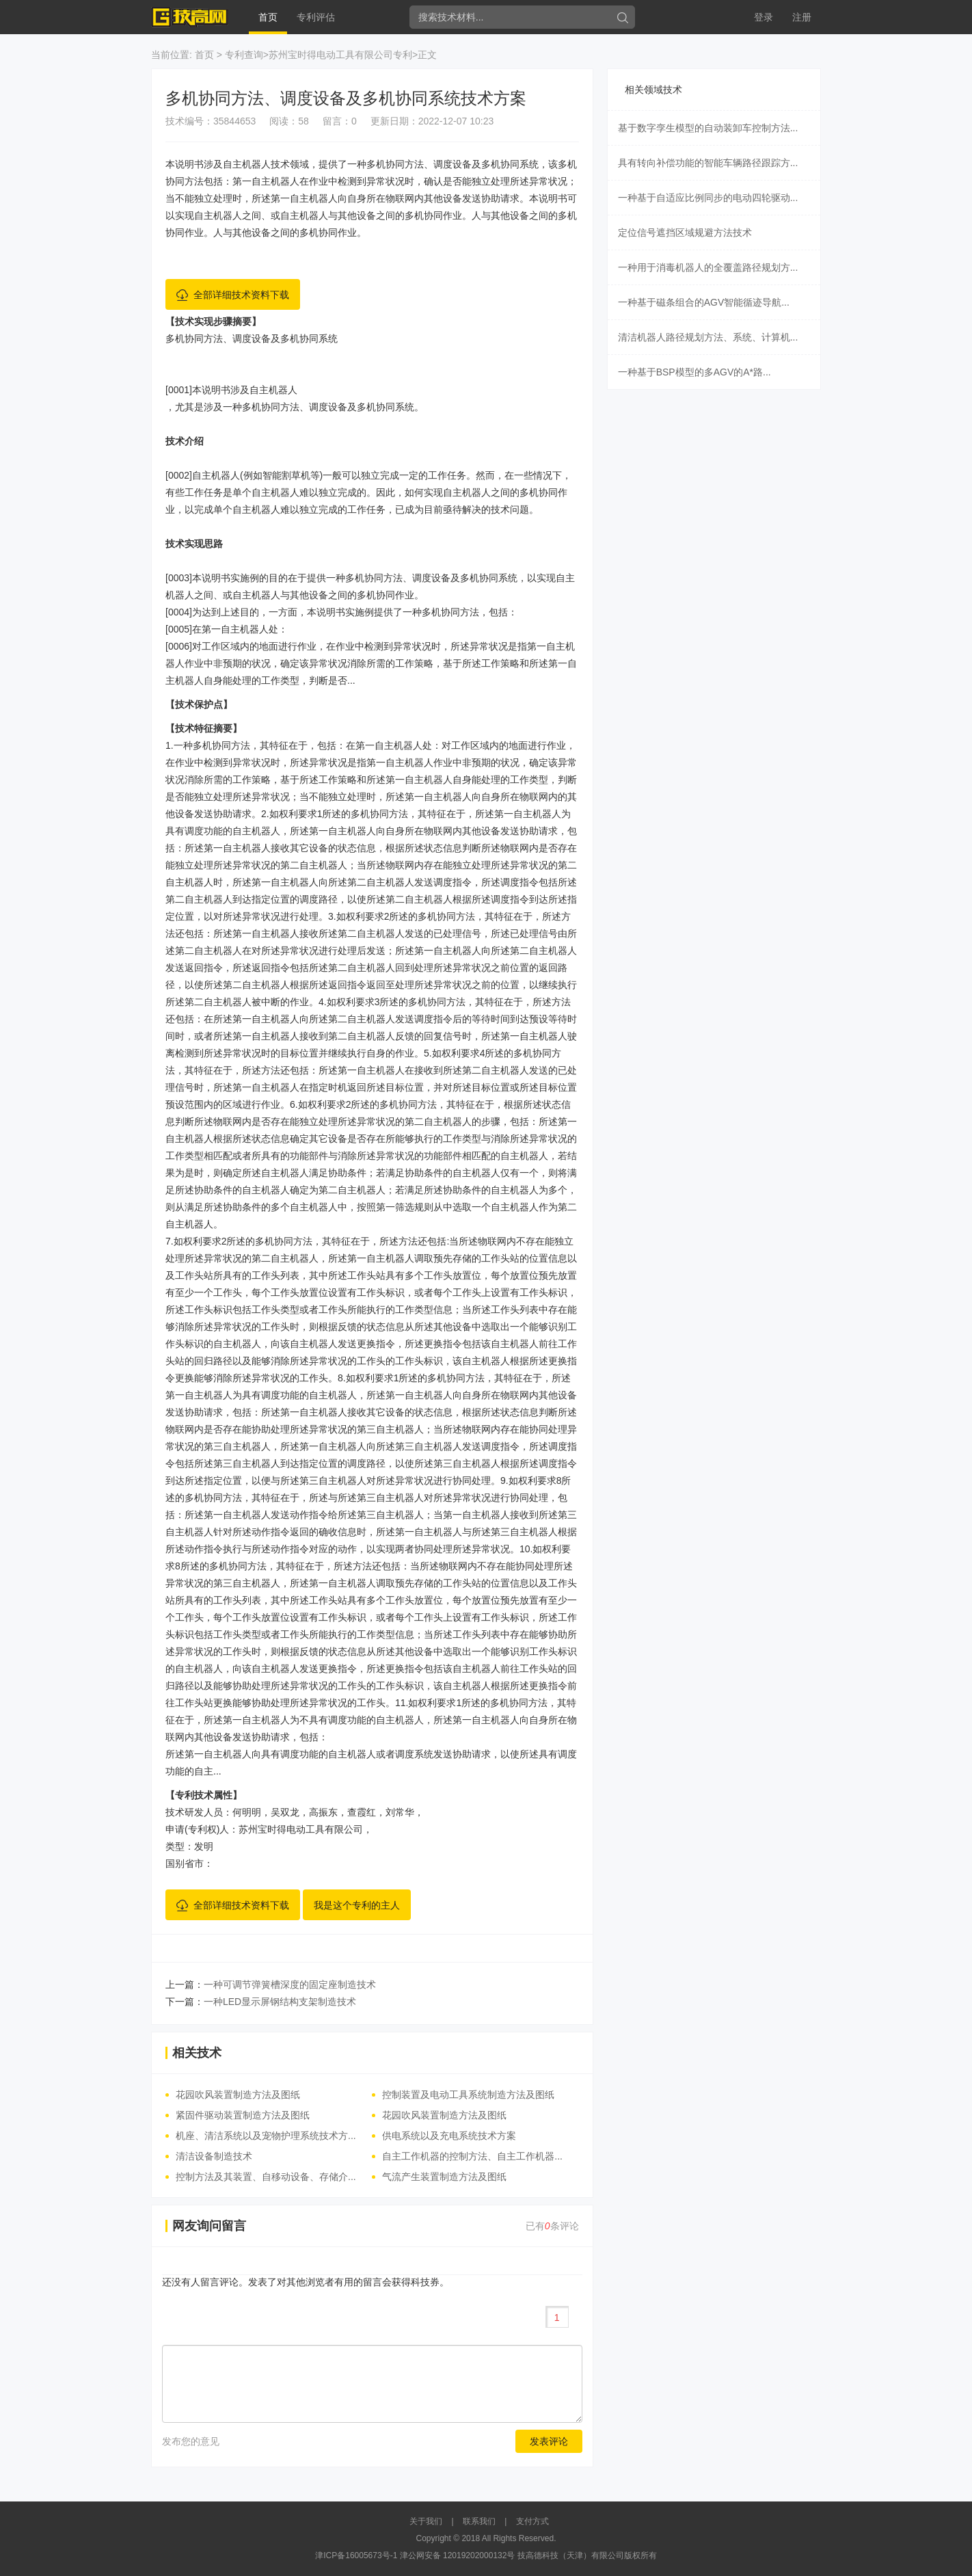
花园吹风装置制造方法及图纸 (238, 2094)
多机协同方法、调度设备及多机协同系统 (251, 338)
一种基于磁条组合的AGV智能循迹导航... (703, 302)
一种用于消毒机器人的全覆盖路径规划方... (708, 267)
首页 (268, 17)
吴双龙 (285, 1812)
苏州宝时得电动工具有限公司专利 (340, 54)
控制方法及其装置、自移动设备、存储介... (266, 2176)
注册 (801, 17)
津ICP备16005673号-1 (356, 2555)
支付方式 (532, 2521)
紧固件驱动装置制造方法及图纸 (243, 2115)
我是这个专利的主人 (357, 1905)
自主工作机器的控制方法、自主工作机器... (472, 2156)
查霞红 (361, 1812)
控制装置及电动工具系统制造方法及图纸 (468, 2094)
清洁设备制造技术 (214, 2156)
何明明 (246, 1812)
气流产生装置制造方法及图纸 (444, 2176)
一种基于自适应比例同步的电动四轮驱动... (708, 197)
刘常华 (400, 1812)
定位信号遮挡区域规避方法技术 (685, 232)
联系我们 (479, 2521)
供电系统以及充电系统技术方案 (449, 2135)
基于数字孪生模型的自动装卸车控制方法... (708, 127)
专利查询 (244, 54)
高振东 (323, 1812)
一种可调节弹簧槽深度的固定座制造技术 (290, 1984)
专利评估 (316, 17)
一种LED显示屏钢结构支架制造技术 (280, 2001)
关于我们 (425, 2521)
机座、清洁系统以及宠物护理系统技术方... (266, 2135)
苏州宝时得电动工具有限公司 (301, 1829)
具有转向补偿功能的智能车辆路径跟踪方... (708, 162)
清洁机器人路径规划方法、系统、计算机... (708, 337)
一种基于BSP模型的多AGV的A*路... (694, 372)
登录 (763, 17)
